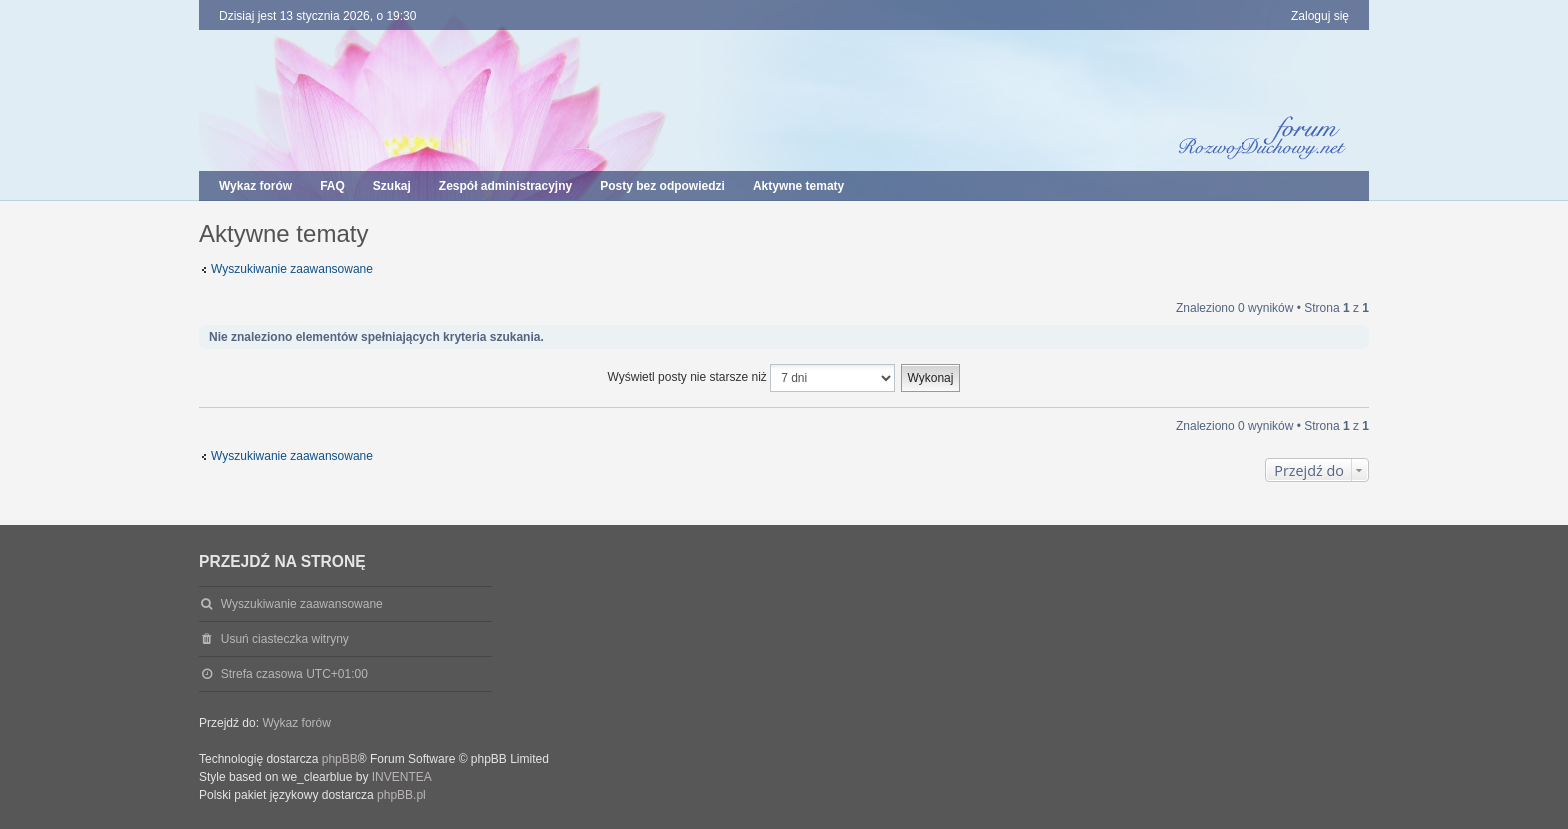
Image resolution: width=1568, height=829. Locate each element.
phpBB (340, 759)
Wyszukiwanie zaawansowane (292, 269)
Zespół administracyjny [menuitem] (505, 186)
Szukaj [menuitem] (392, 186)
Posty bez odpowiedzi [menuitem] (662, 186)
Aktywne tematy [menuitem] (798, 186)
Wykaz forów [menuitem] (255, 186)
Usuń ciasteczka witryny (285, 639)
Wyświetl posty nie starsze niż (752, 378)
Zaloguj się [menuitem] (1320, 16)
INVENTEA (402, 777)
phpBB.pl (401, 795)
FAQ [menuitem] (332, 186)
